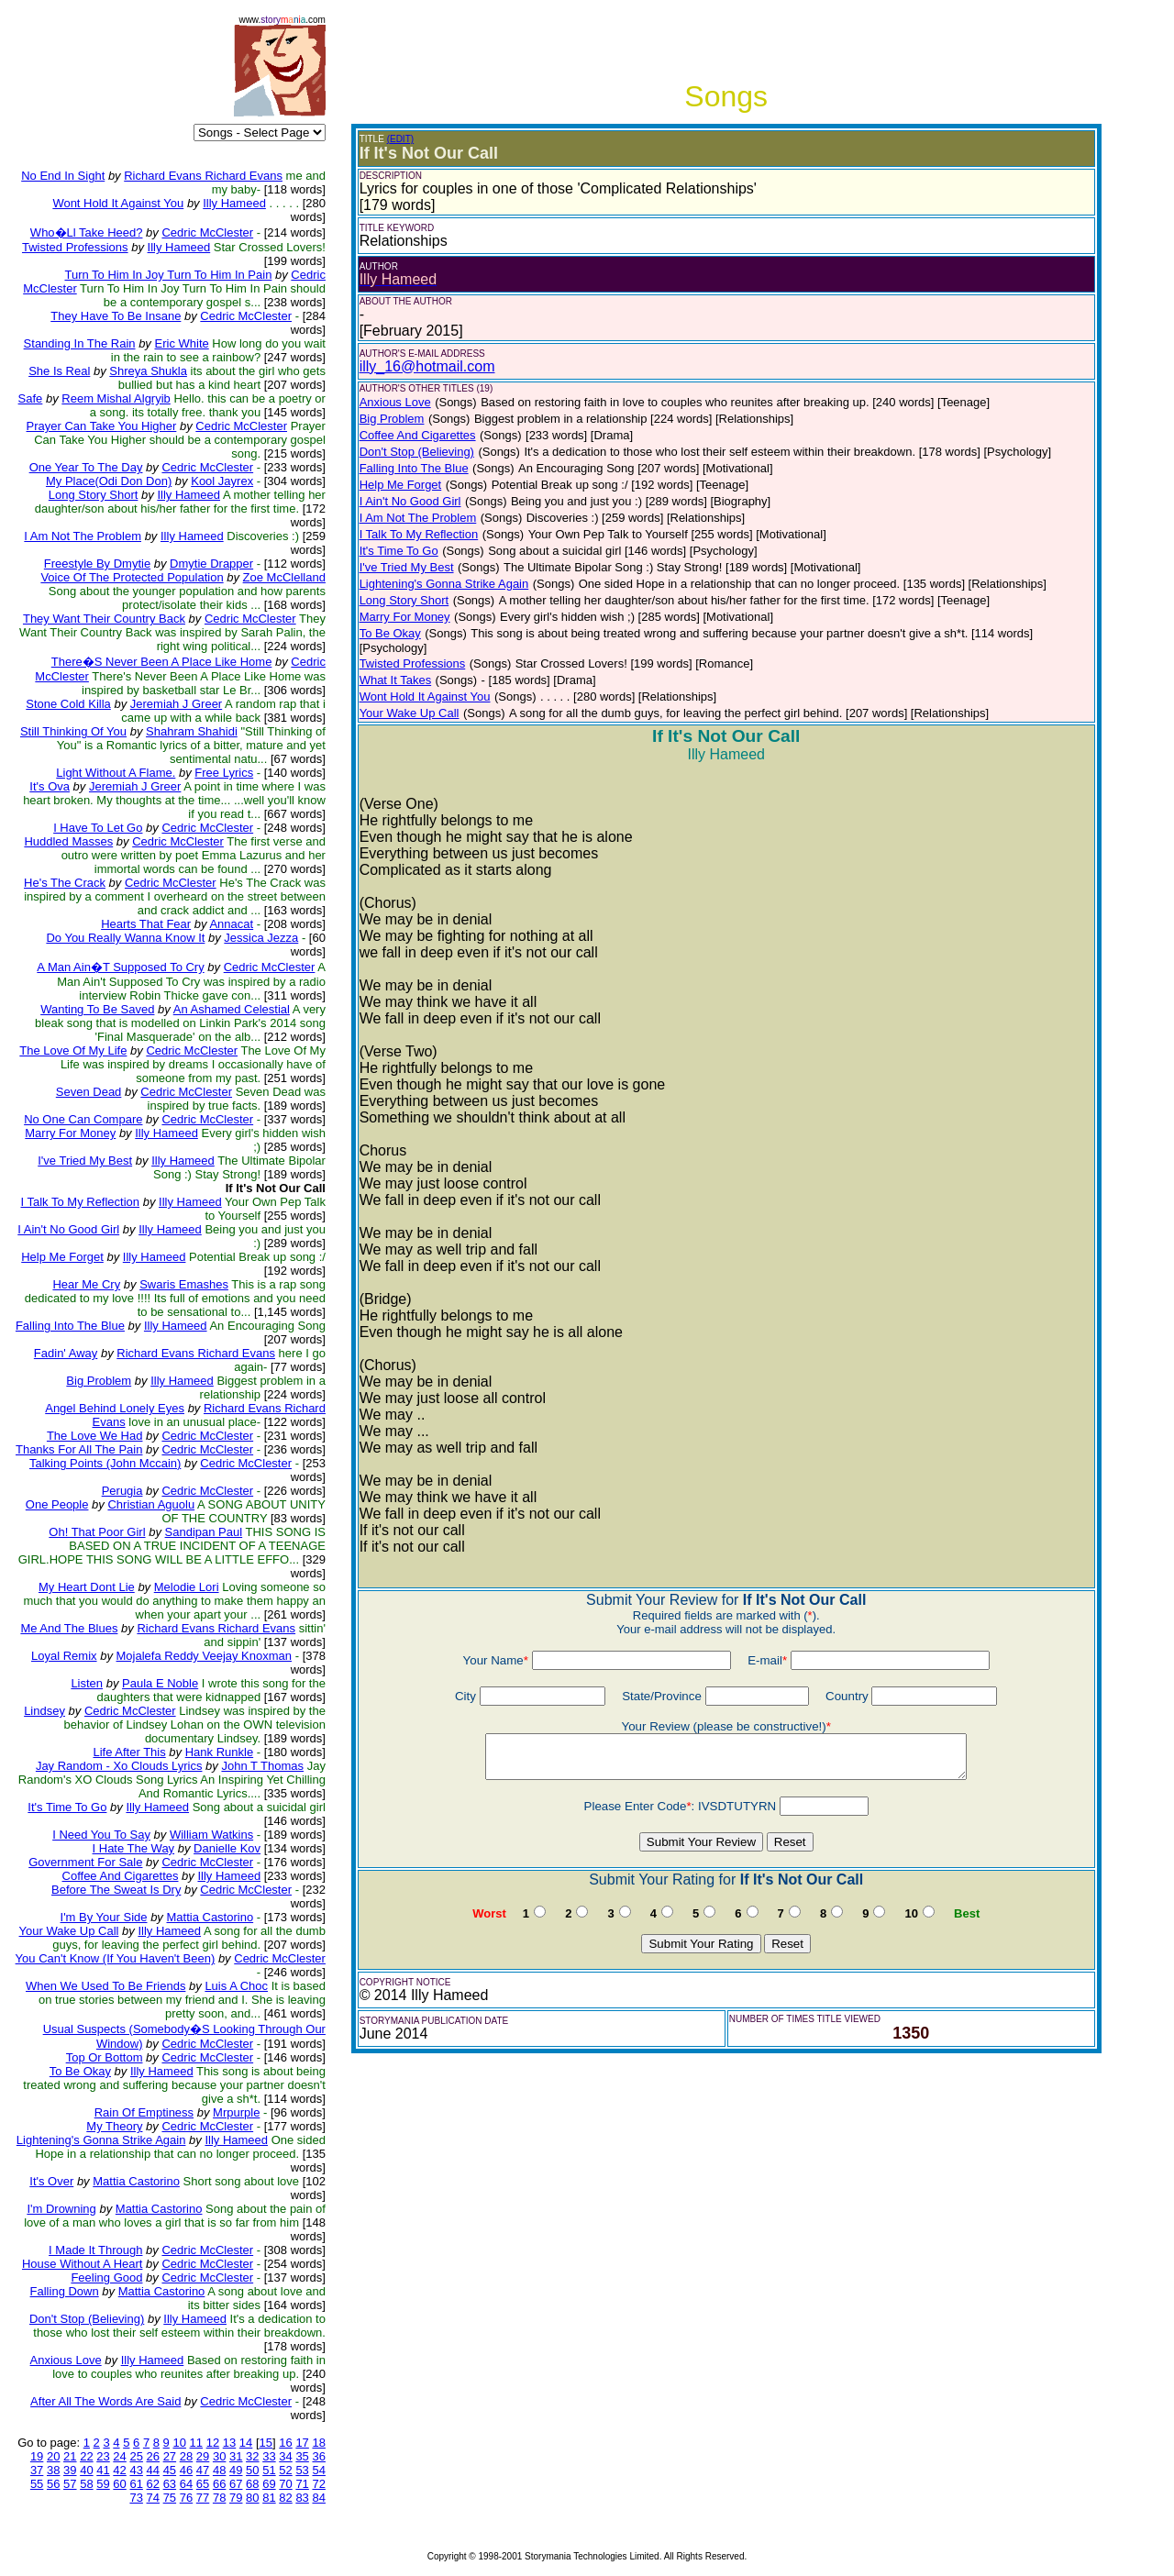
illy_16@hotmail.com (427, 366)
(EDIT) (400, 139)
